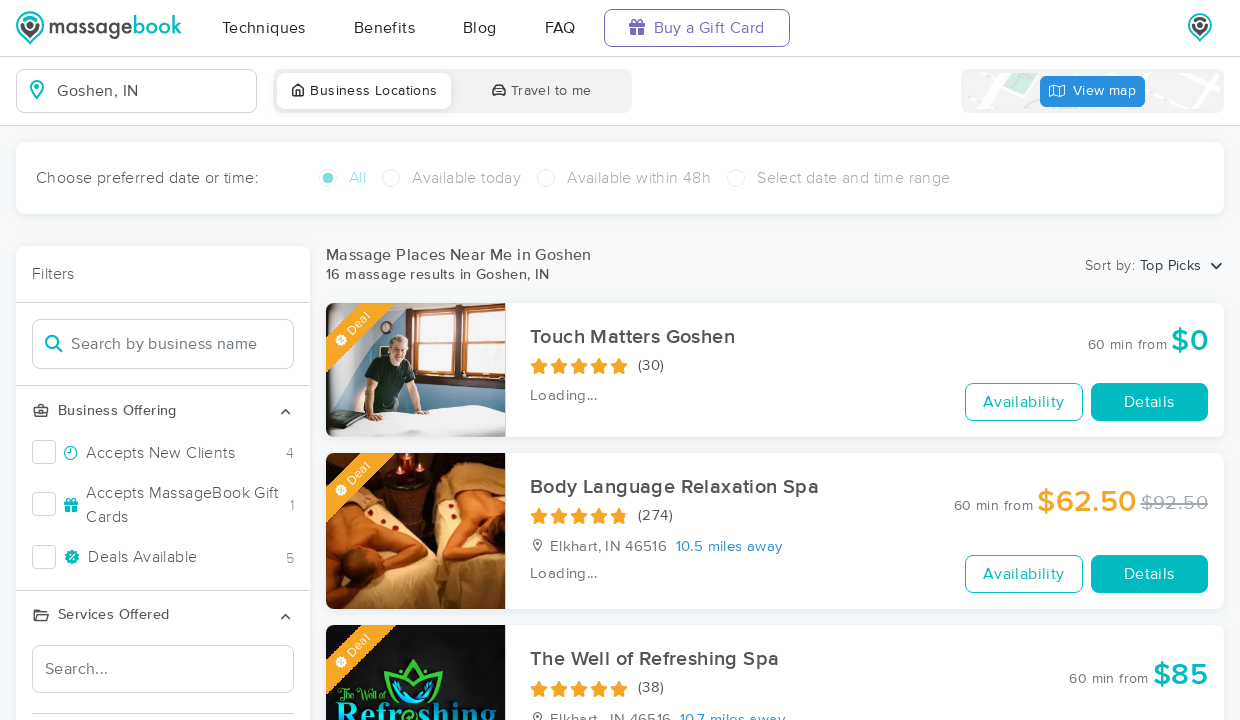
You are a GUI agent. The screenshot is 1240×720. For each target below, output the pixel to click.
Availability (1024, 402)
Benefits (384, 28)
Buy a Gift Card (697, 27)
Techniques (264, 28)
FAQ (560, 28)
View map (1093, 91)
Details (1149, 402)
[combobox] (152, 91)
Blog (480, 28)
